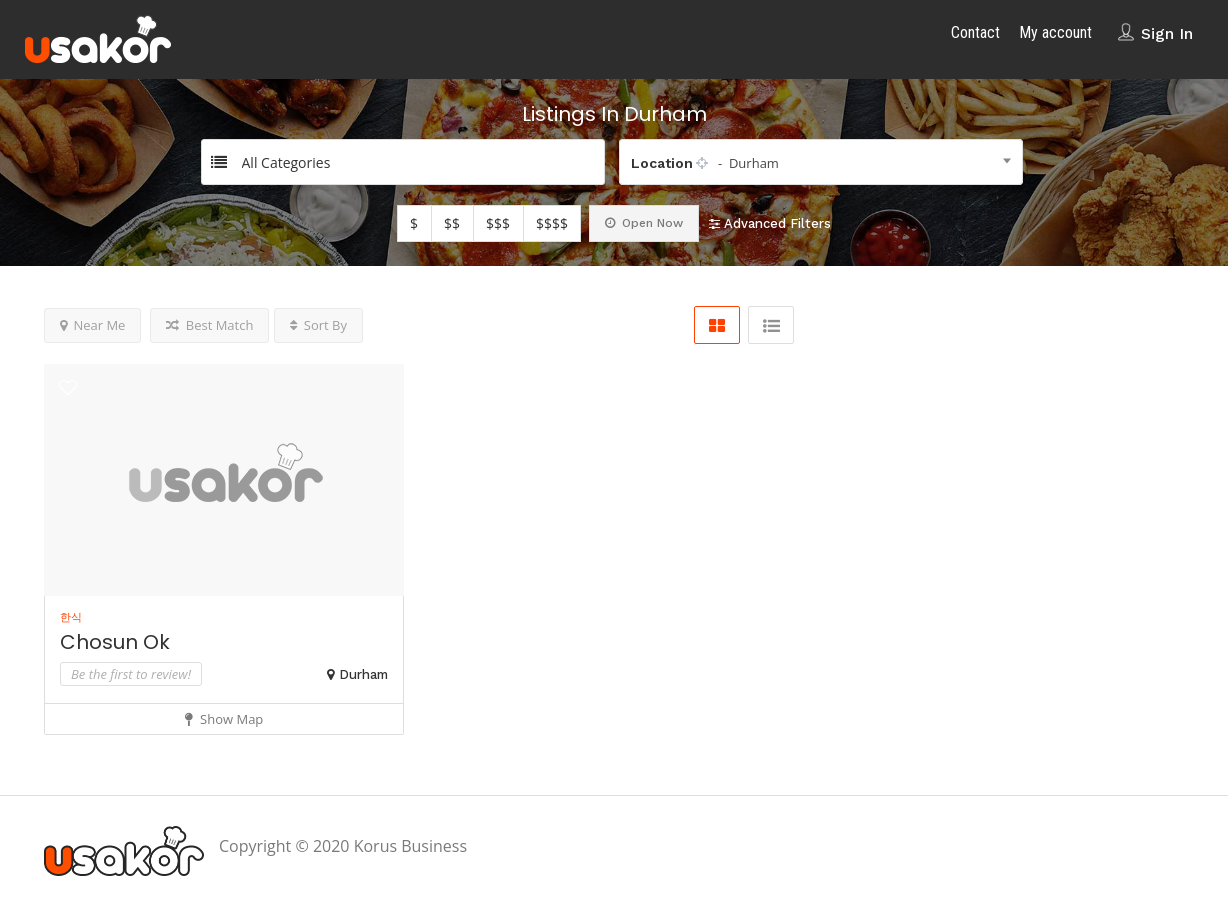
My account (1055, 32)
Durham (363, 674)
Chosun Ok (115, 642)
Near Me (92, 325)
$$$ (498, 223)
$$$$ (552, 223)
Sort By (318, 325)
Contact (975, 32)
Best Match (209, 325)
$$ (452, 223)
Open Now (644, 223)
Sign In (1167, 33)
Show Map (224, 719)
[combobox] (821, 162)
